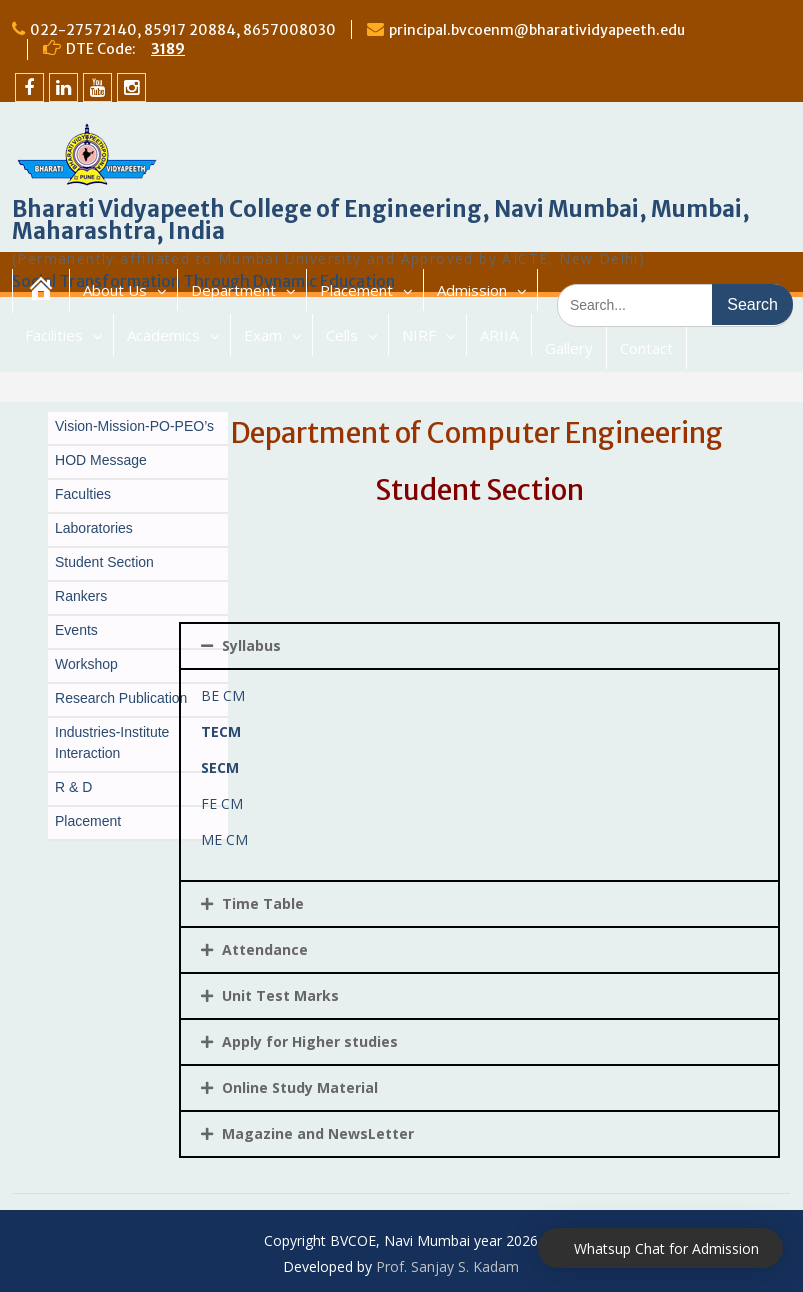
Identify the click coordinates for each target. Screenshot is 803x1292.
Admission (472, 290)
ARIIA (499, 335)
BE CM (223, 695)
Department (233, 290)
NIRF (419, 335)
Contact (646, 348)
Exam (263, 335)
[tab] (479, 646)
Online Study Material (300, 1087)
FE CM (222, 803)
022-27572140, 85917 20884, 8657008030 (183, 30)
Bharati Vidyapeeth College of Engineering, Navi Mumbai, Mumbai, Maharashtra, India (381, 220)
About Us (115, 290)
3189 (168, 49)
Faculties (83, 494)
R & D (73, 787)
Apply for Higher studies (310, 1041)
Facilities (54, 335)
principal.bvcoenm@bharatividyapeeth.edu (537, 30)
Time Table (263, 903)
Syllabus (251, 645)
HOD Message (101, 460)
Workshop (86, 664)
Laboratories (94, 528)
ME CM (224, 839)
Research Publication (121, 698)
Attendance (265, 949)
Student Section (104, 562)
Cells (342, 335)
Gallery (569, 348)
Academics (163, 335)
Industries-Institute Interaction (112, 742)
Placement (356, 290)
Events (76, 630)
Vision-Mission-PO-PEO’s (134, 426)
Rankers (81, 596)
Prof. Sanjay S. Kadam (447, 1266)
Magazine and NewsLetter (318, 1133)
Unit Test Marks (280, 995)
